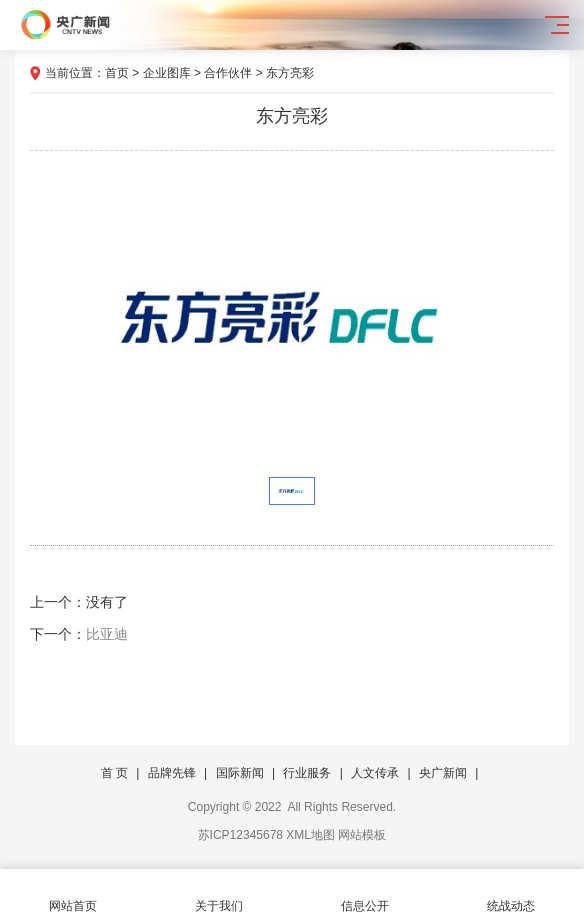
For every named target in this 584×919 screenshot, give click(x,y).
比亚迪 (107, 634)
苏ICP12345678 (240, 835)
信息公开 (365, 894)
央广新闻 (443, 773)
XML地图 (310, 835)
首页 (117, 73)
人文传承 (375, 773)
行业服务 (307, 773)
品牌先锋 (172, 773)
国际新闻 (240, 773)
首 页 (114, 773)
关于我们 (219, 894)
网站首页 (73, 894)
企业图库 (167, 73)
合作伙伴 (228, 73)
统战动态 (511, 894)
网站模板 (362, 835)
